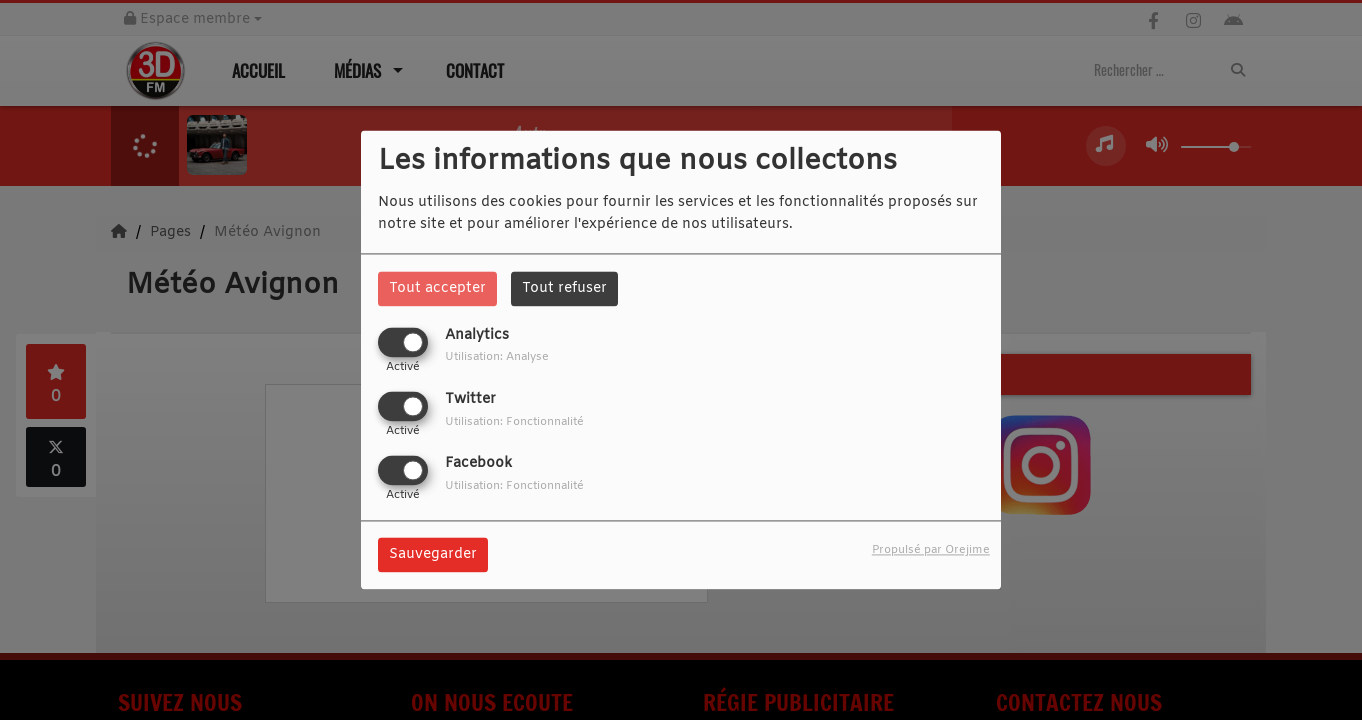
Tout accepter (437, 288)
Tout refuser (564, 288)
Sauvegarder (433, 555)
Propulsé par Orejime (931, 551)
